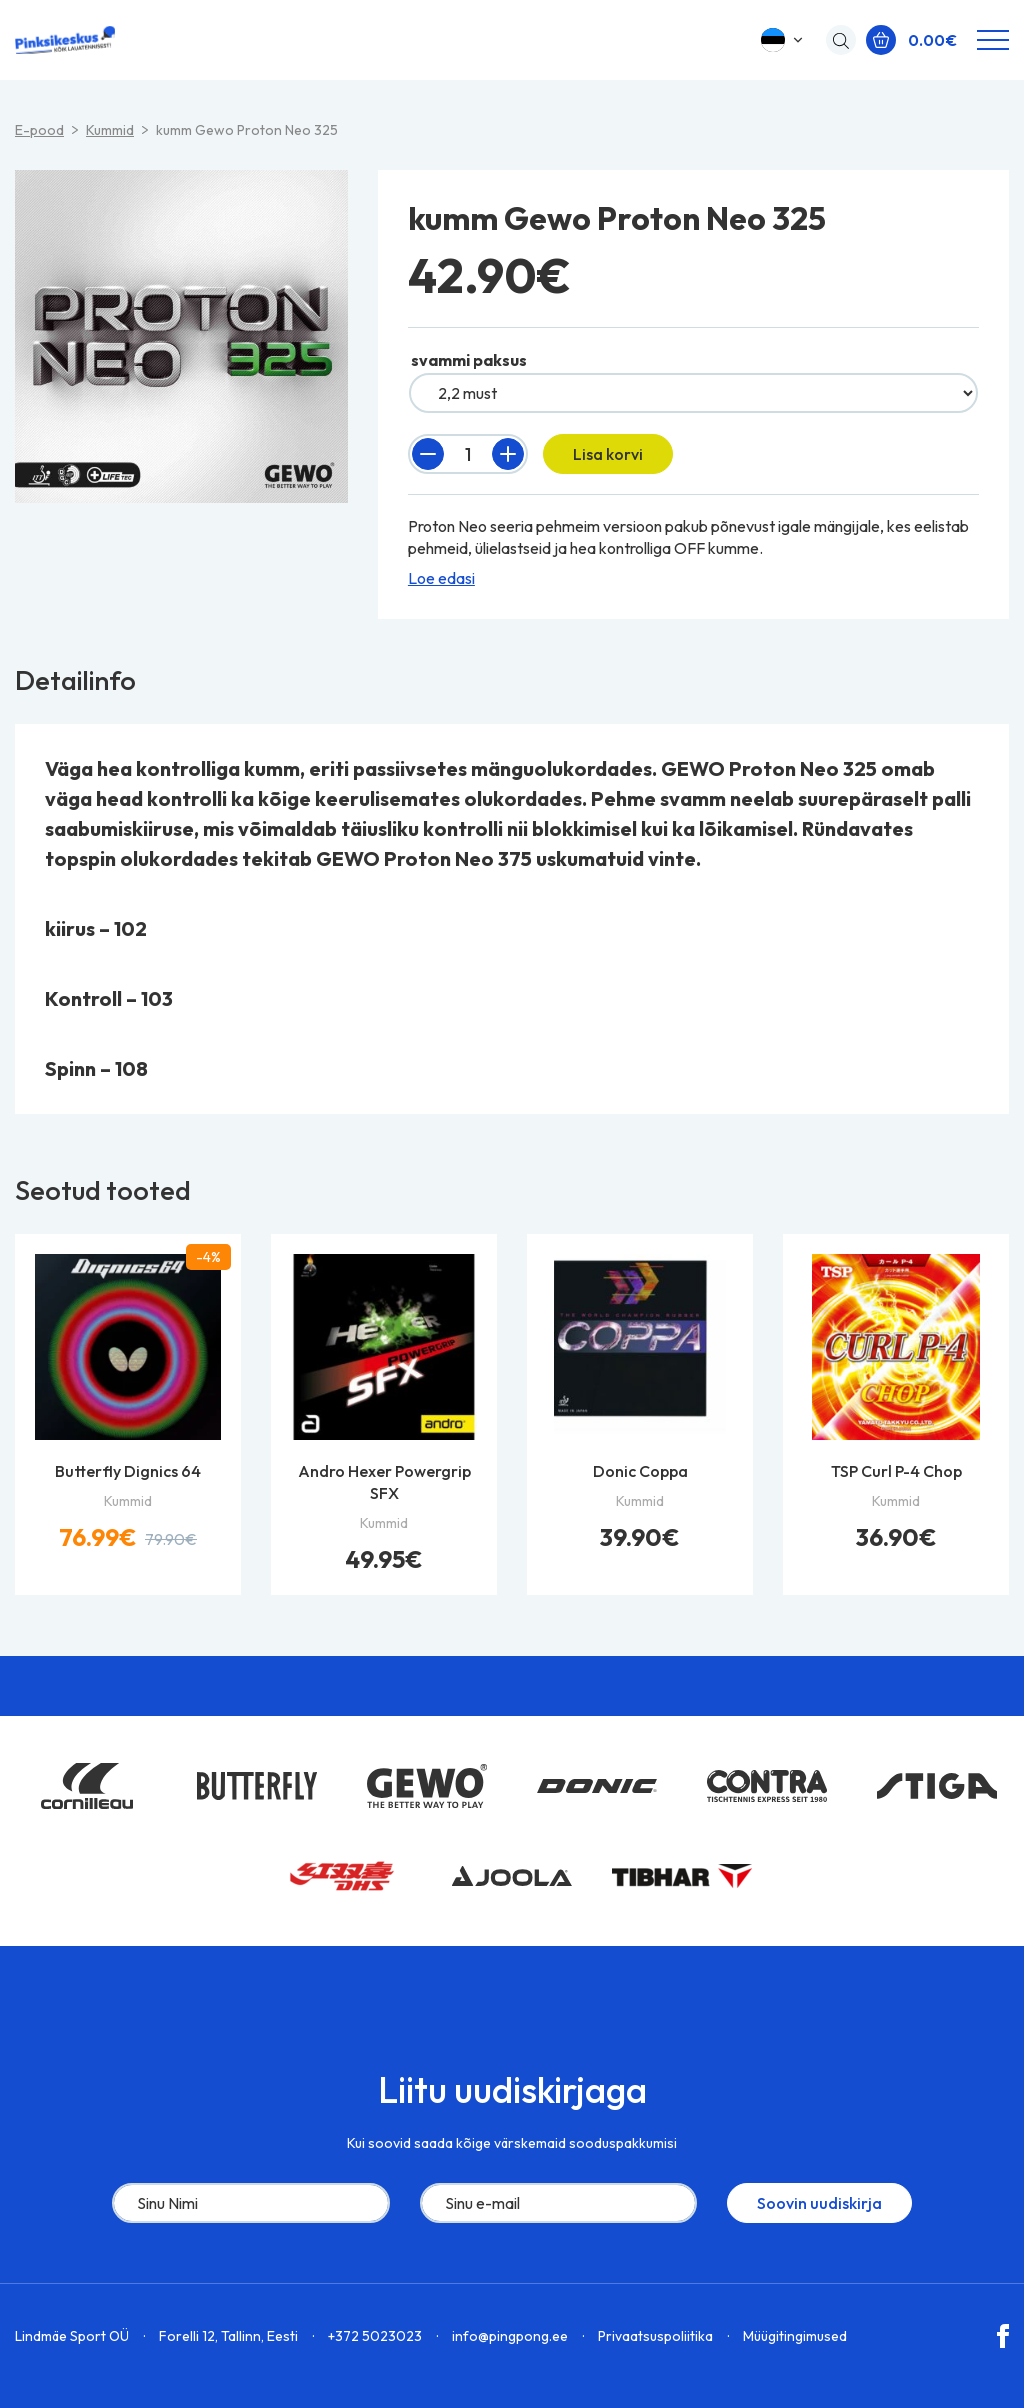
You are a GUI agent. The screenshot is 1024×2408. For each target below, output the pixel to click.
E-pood (39, 130)
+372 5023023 (375, 2336)
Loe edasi (441, 578)
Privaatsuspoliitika (655, 2336)
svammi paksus (469, 360)
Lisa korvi (608, 454)
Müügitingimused (795, 2336)
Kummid (110, 130)
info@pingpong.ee (510, 2336)
